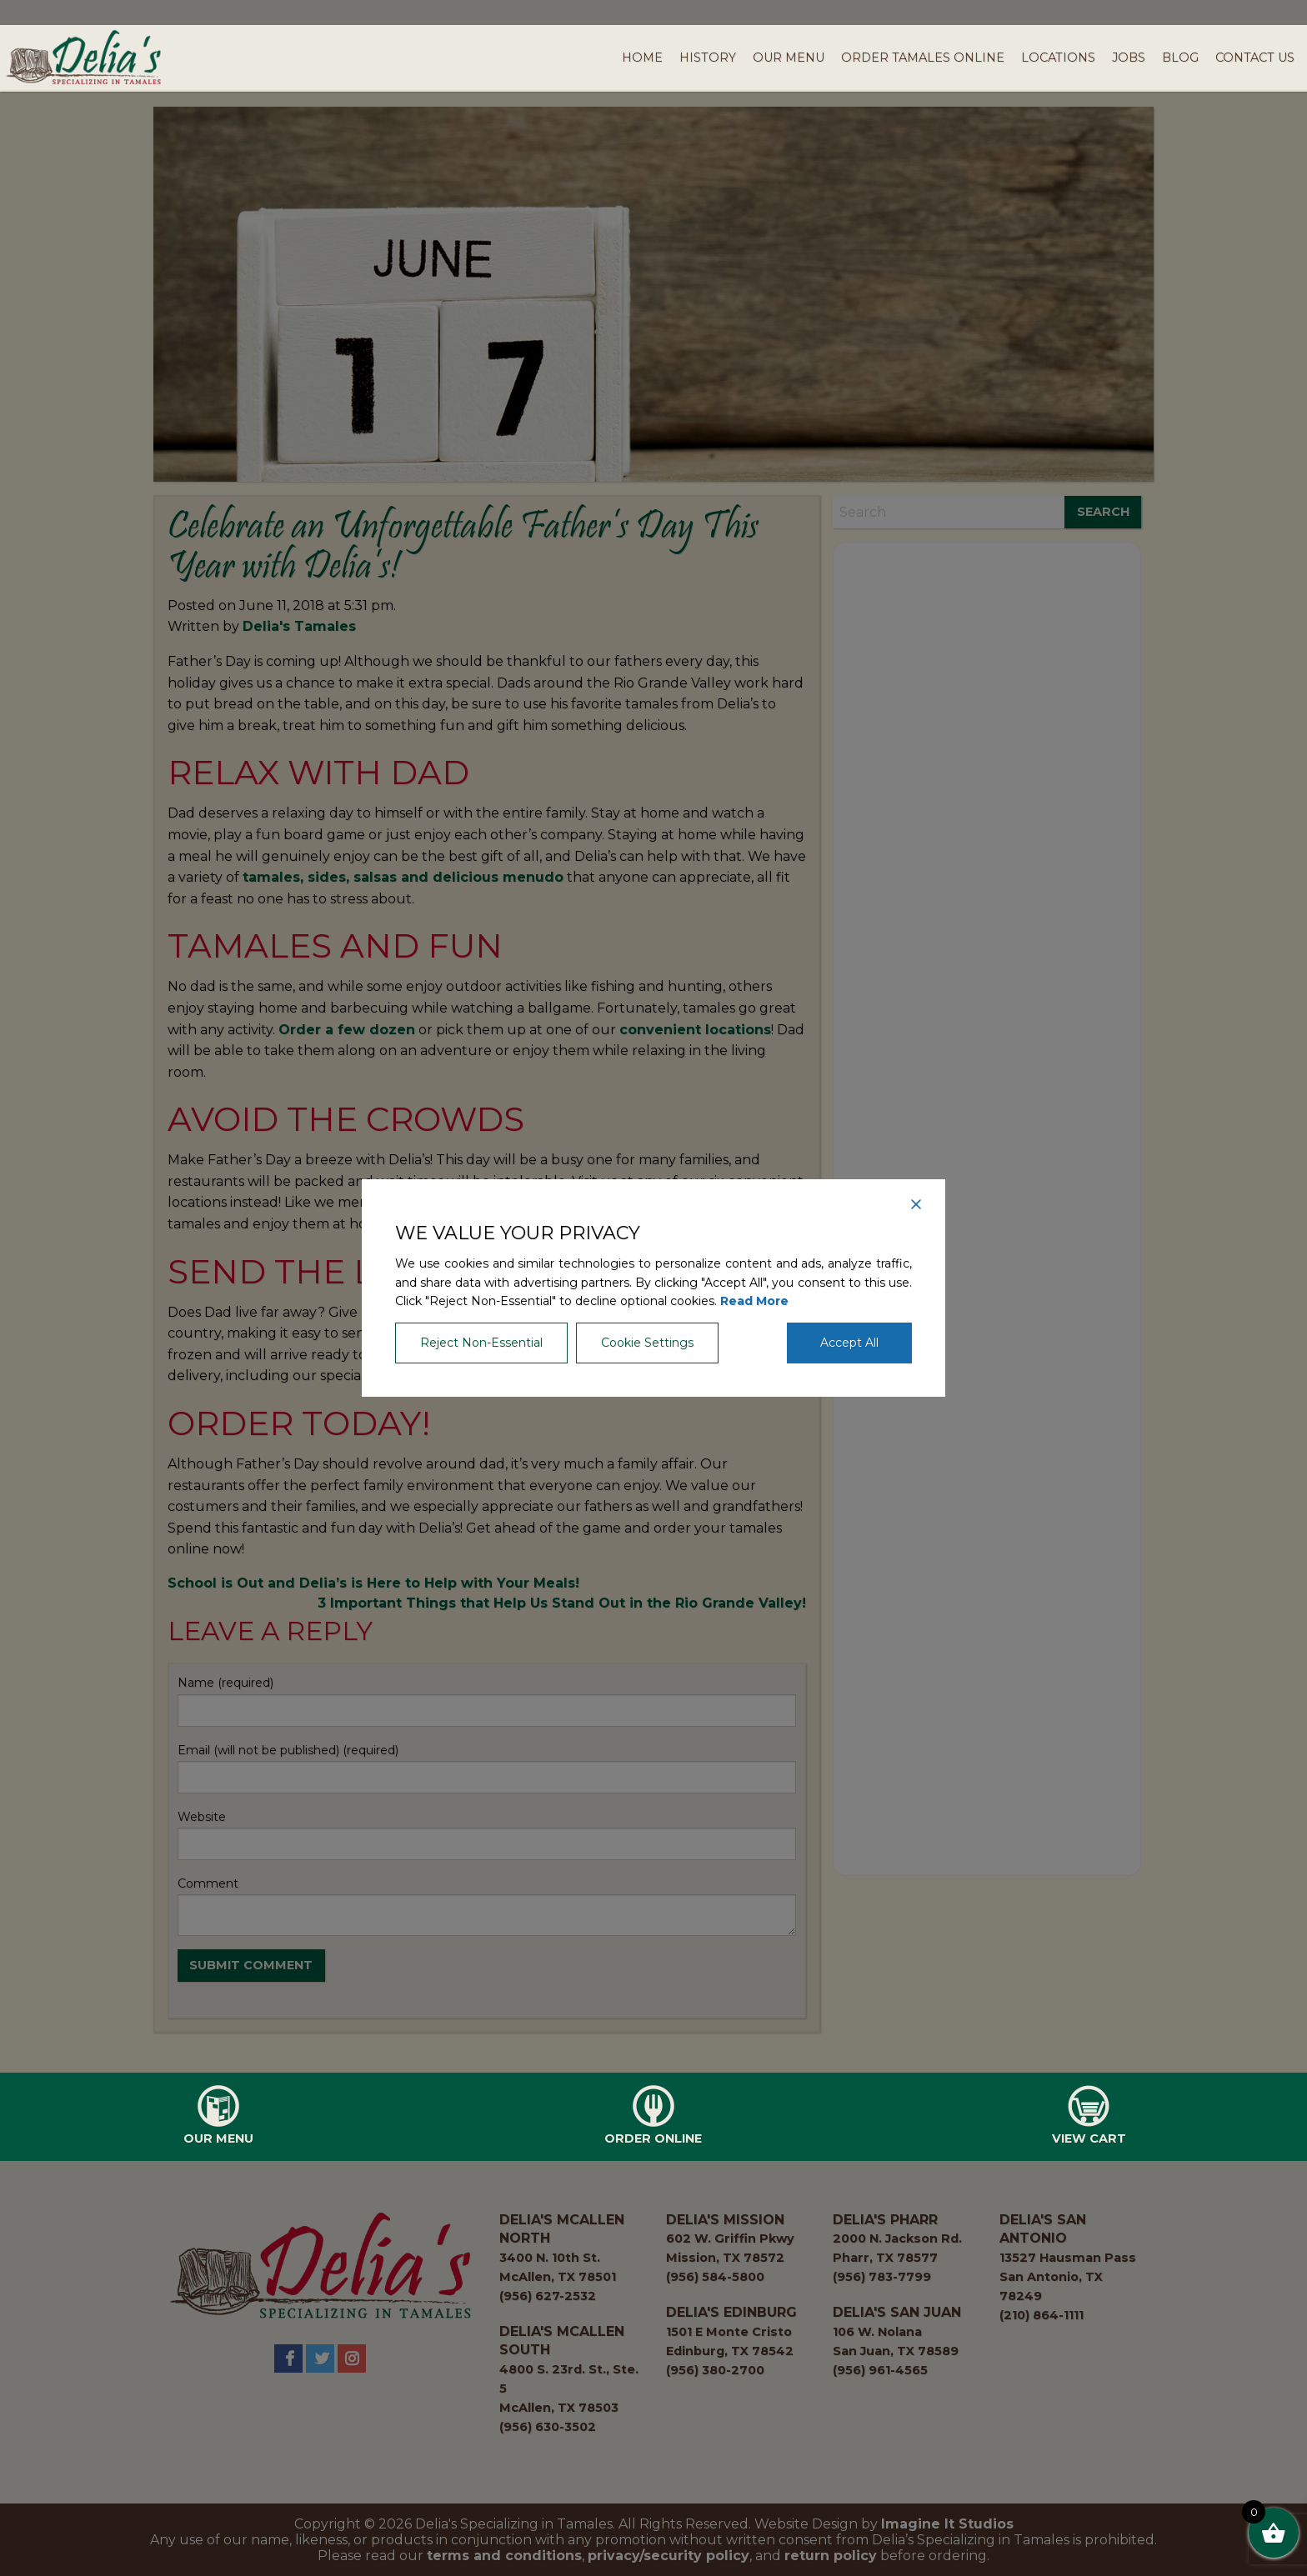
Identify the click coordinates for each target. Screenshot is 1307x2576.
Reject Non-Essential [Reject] (481, 1342)
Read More (754, 1300)
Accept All (849, 1342)
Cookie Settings (647, 1342)
